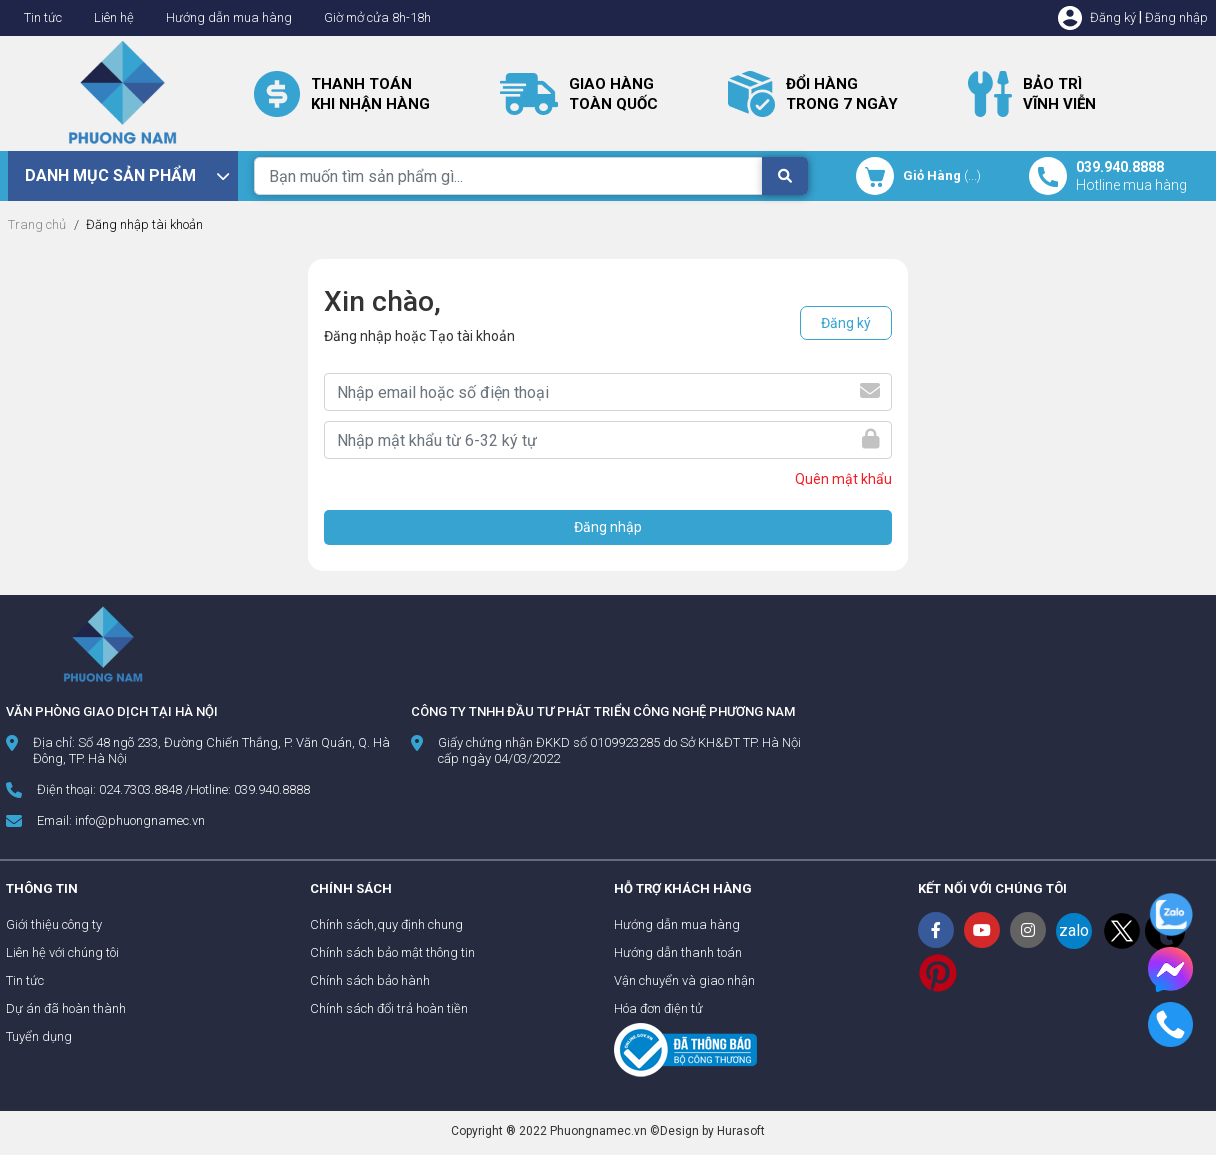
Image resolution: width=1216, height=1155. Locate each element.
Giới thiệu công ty (54, 924)
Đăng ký (1113, 17)
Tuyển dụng (39, 1036)
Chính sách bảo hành (370, 980)
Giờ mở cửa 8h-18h (377, 17)
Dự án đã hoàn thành (66, 1008)
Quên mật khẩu (843, 479)
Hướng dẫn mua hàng (229, 17)
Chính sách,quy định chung (386, 924)
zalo (1074, 930)
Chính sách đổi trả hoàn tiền (389, 1008)
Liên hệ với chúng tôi (62, 952)
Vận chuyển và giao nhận (684, 980)
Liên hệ (114, 17)
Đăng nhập (1176, 17)
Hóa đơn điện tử (658, 1008)
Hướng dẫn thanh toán (678, 952)
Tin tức (43, 17)
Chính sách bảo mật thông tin (392, 952)
